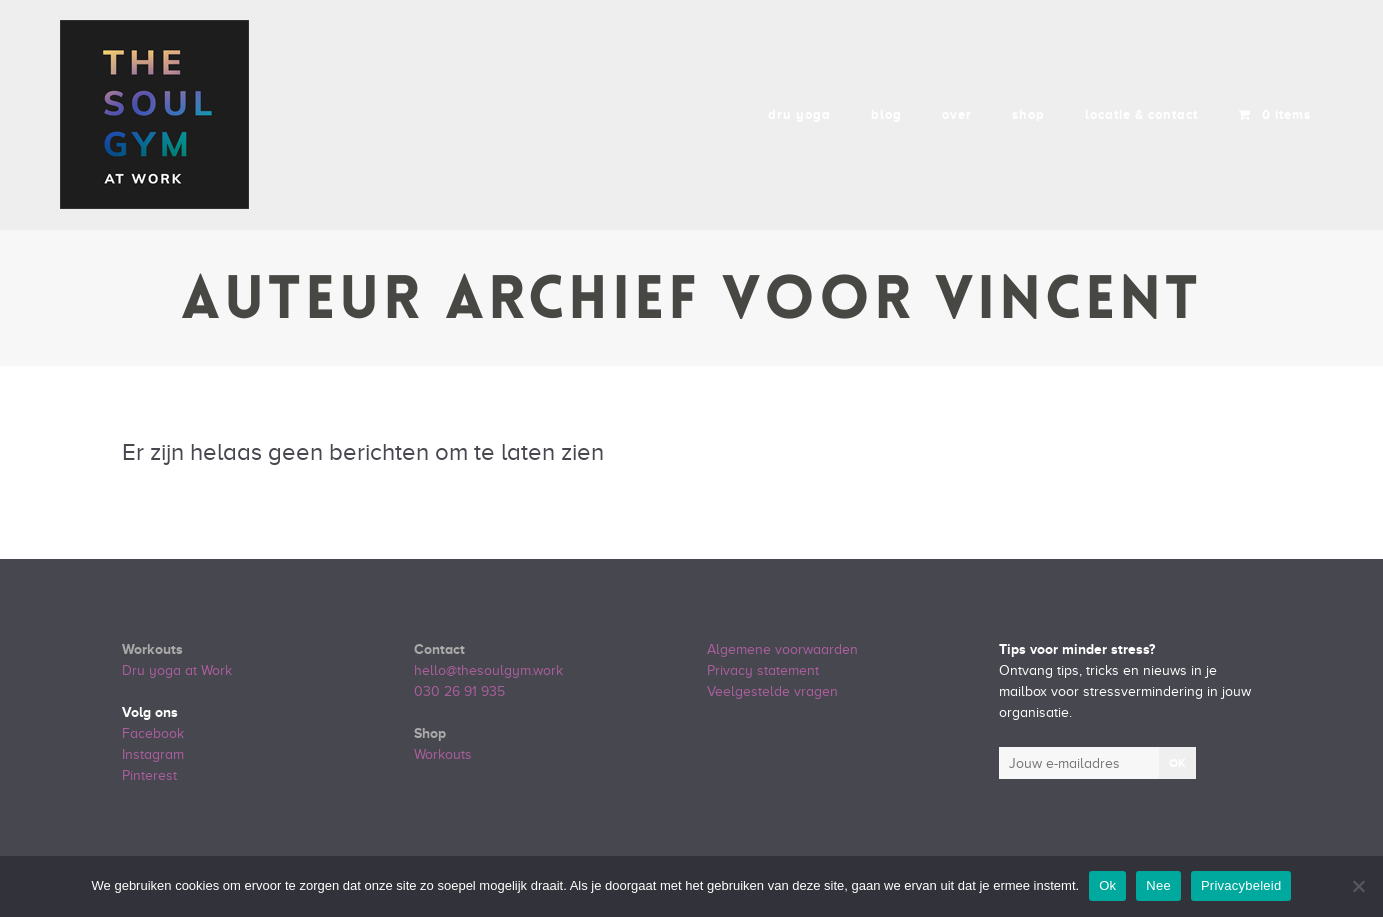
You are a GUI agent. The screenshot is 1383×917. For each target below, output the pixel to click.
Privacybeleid (1241, 885)
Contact (439, 649)
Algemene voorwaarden (782, 649)
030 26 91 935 (459, 691)
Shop (430, 733)
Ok (1107, 885)
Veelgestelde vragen (772, 691)
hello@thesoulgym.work (488, 670)
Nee (1158, 885)
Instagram (153, 754)
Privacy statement (763, 670)
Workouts (152, 649)
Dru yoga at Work (177, 670)
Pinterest (149, 775)
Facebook (153, 733)
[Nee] (1358, 886)
